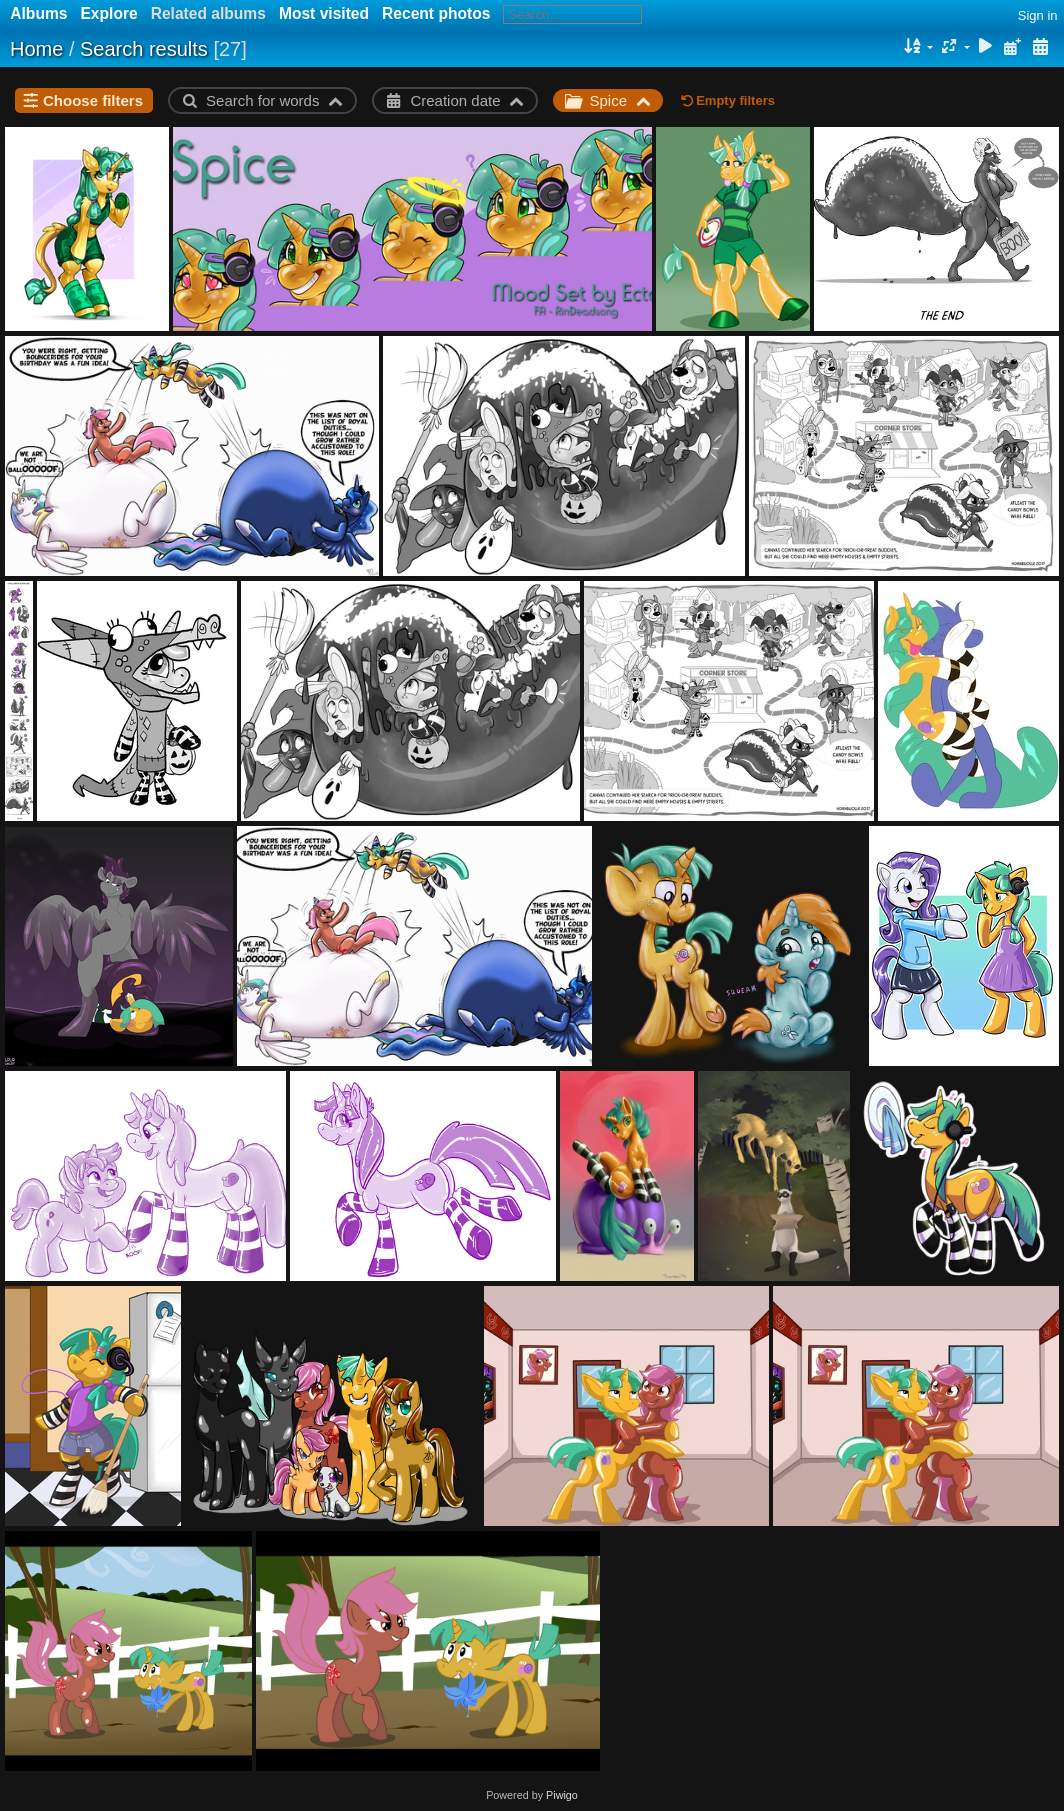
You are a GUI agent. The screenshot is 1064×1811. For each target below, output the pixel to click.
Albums (38, 13)
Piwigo (562, 1795)
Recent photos (436, 13)
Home (36, 49)
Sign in (1038, 15)
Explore (108, 13)
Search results (144, 49)
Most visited (324, 13)
